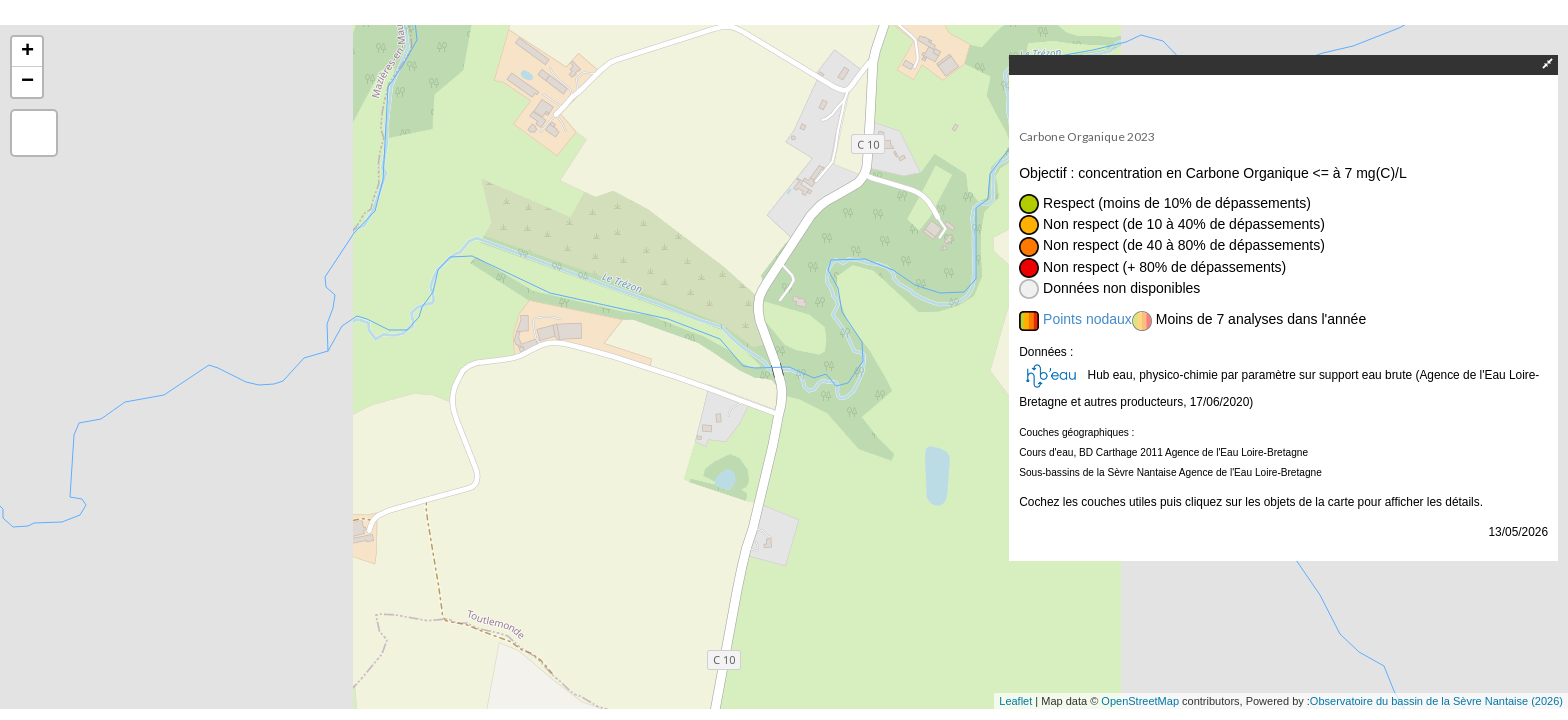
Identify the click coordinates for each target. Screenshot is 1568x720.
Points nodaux (1087, 319)
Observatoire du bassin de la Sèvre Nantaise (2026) (1436, 701)
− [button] (27, 82)
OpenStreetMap (1140, 701)
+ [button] (27, 52)
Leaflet (1015, 701)
